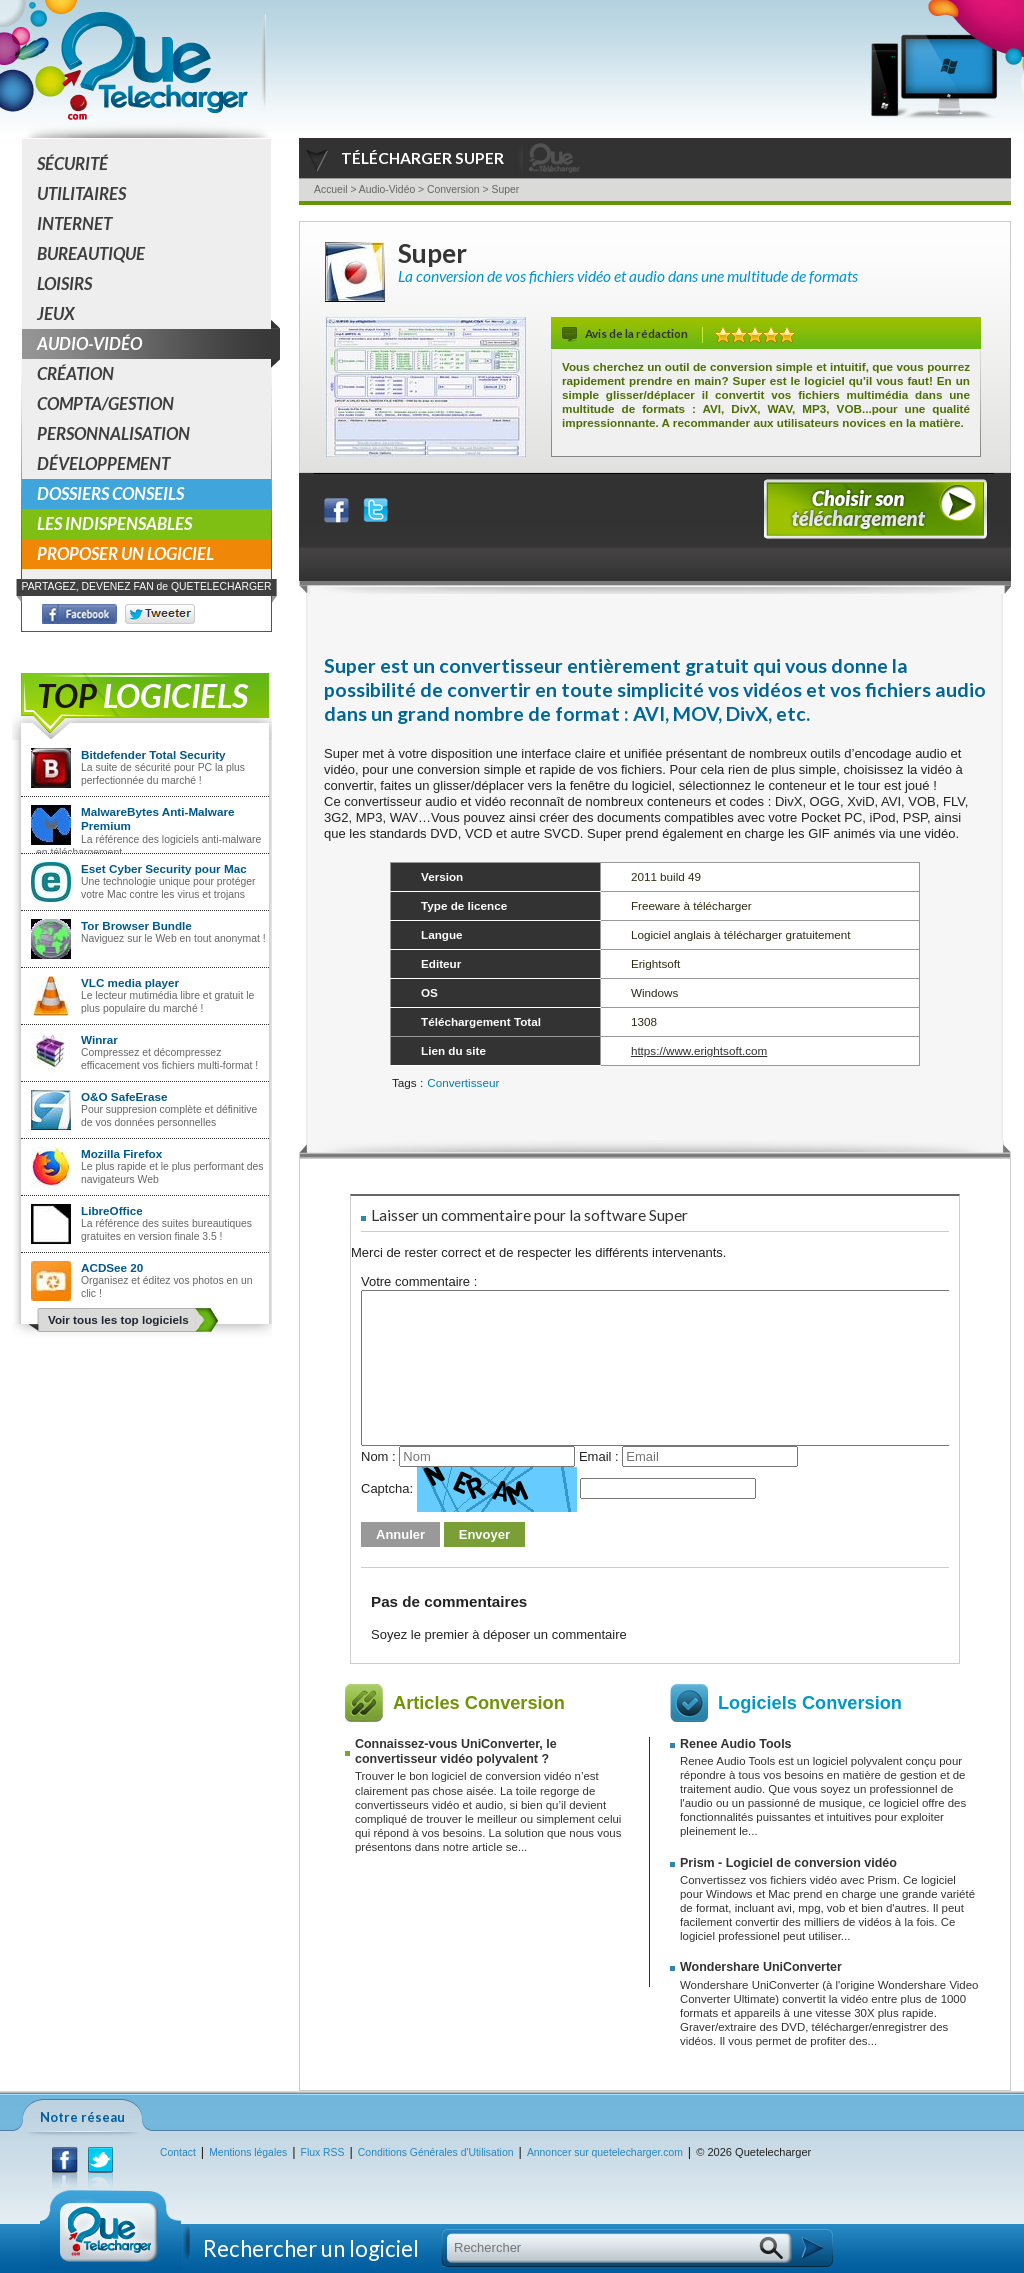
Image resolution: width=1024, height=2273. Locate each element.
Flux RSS (323, 2152)
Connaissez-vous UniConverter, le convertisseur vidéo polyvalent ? (456, 1751)
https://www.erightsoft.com (699, 1050)
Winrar (99, 1039)
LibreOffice (112, 1210)
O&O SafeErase (124, 1096)
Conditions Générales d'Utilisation (436, 2152)
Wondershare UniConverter (761, 1967)
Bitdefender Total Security (153, 754)
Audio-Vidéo (154, 344)
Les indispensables (114, 523)
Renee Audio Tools (736, 1744)
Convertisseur (463, 1082)
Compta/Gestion (105, 403)
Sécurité (72, 163)
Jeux (56, 313)
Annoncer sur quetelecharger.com (605, 2152)
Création (75, 373)
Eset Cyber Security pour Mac (164, 868)
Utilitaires (81, 193)
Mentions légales (248, 2152)
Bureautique (91, 253)
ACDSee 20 (112, 1267)
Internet (74, 223)
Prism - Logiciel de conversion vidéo (788, 1863)
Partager (349, 505)
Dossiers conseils (110, 493)
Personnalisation (113, 433)
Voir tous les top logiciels (118, 1319)
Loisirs (64, 283)
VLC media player (130, 982)
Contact (178, 2152)
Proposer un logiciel (125, 553)
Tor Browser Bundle (136, 925)
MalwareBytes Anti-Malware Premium (158, 818)
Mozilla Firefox (121, 1153)
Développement (103, 463)
